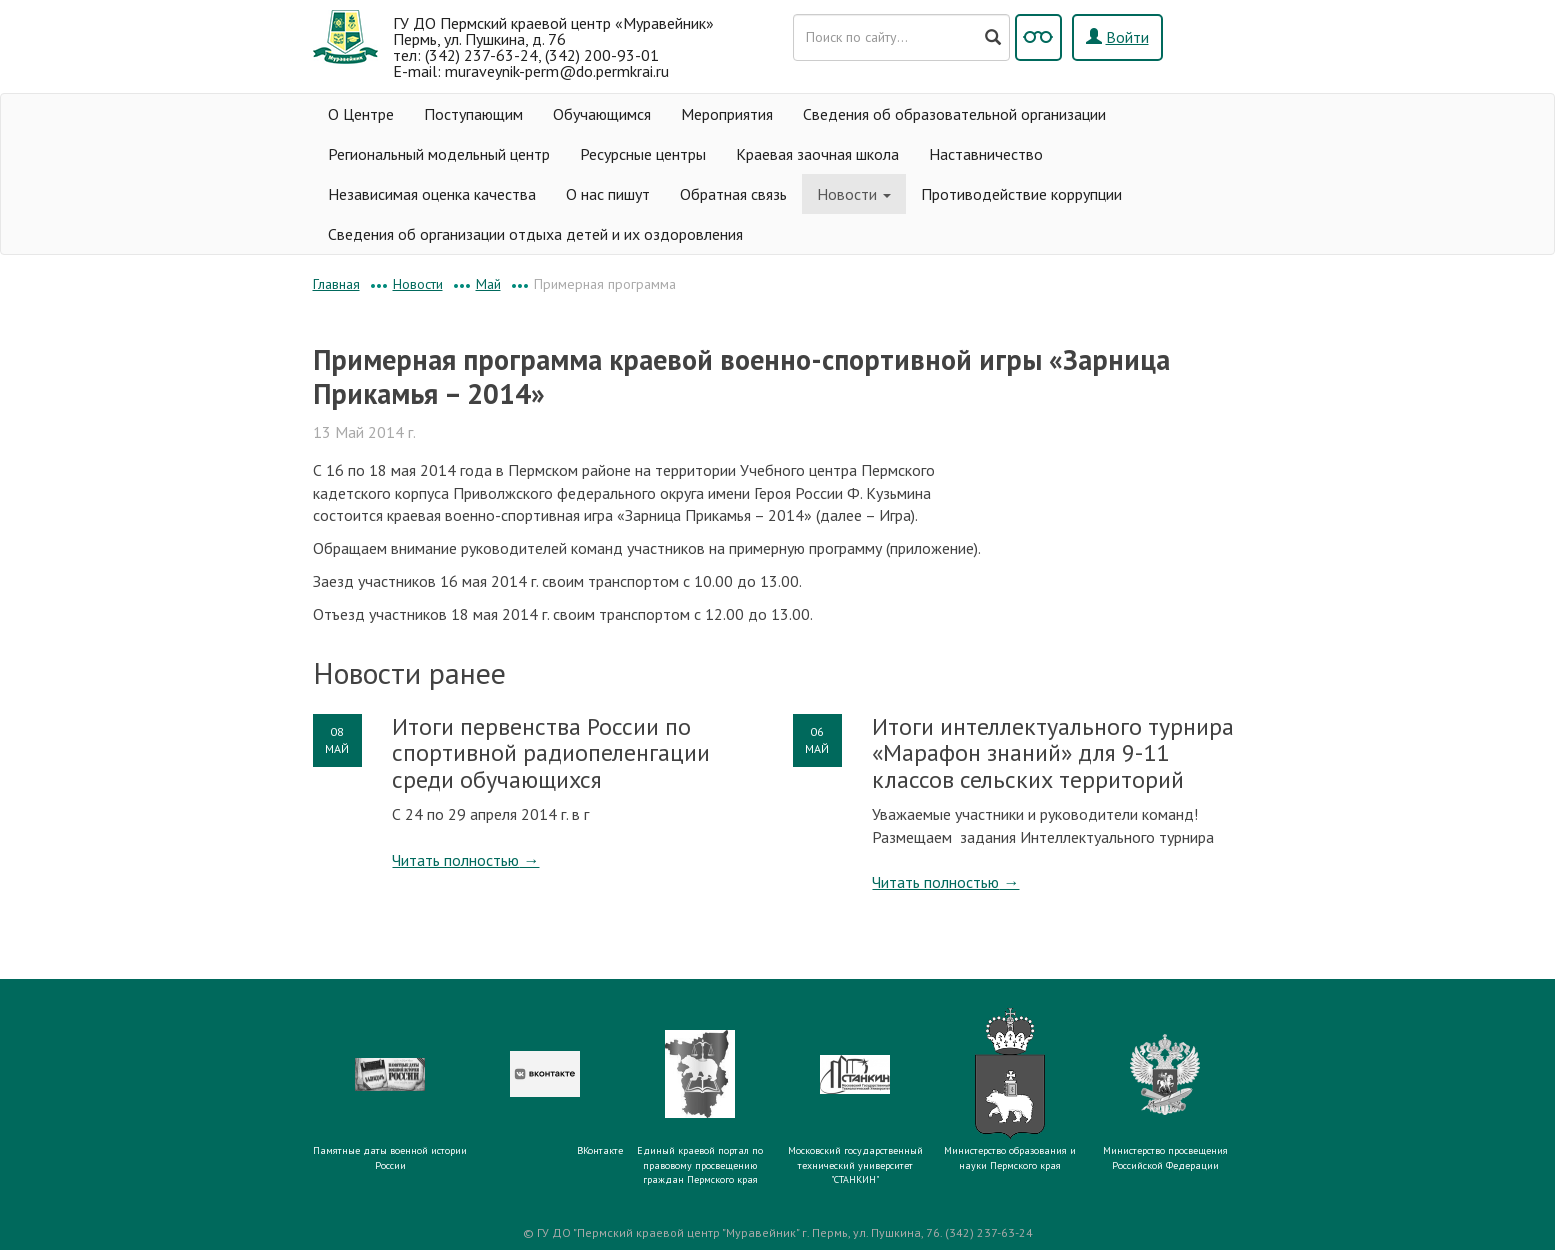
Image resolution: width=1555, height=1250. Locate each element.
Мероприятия (727, 114)
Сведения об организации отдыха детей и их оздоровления (535, 234)
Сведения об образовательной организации (954, 114)
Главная (336, 284)
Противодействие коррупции (1021, 194)
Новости (854, 194)
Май (488, 284)
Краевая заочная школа (817, 154)
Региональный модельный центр (439, 154)
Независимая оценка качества (432, 194)
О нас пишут (608, 194)
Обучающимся (602, 114)
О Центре (361, 114)
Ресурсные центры (643, 154)
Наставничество (986, 154)
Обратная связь (733, 194)
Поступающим (473, 114)
